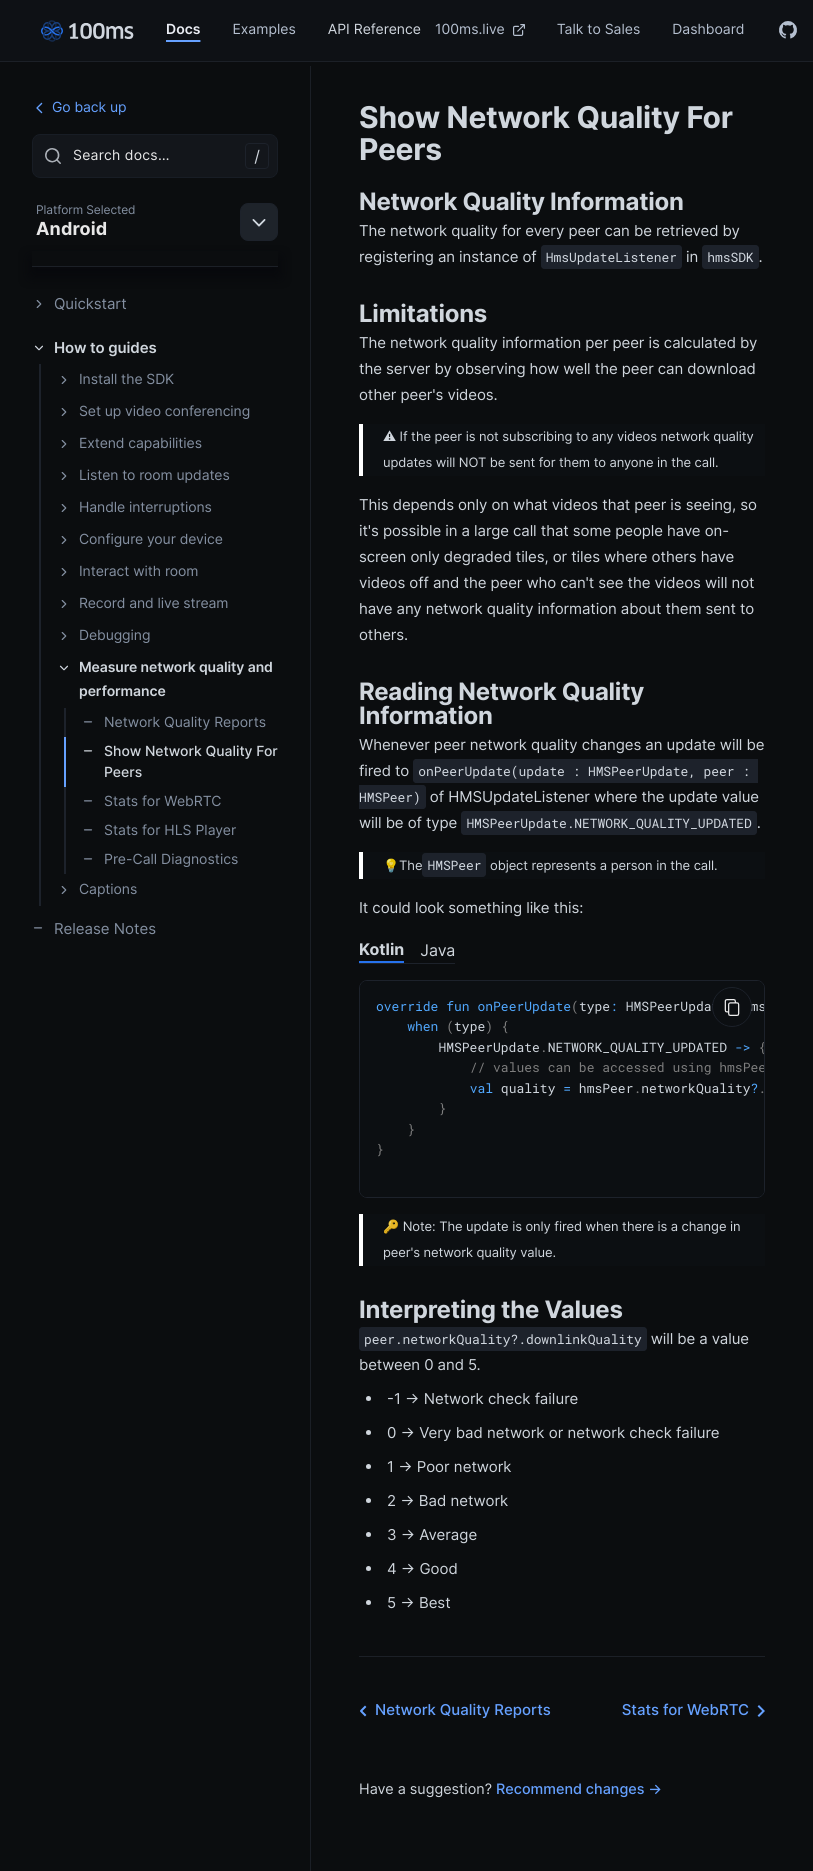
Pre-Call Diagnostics (160, 859)
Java (437, 950)
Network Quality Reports (174, 722)
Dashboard (708, 29)
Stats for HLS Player (159, 830)
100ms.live (480, 29)
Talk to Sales (599, 29)
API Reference (374, 29)
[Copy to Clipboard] (732, 1007)
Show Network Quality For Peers (180, 762)
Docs (183, 29)
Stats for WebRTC (151, 801)
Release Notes (94, 928)
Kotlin (381, 949)
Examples (263, 29)
